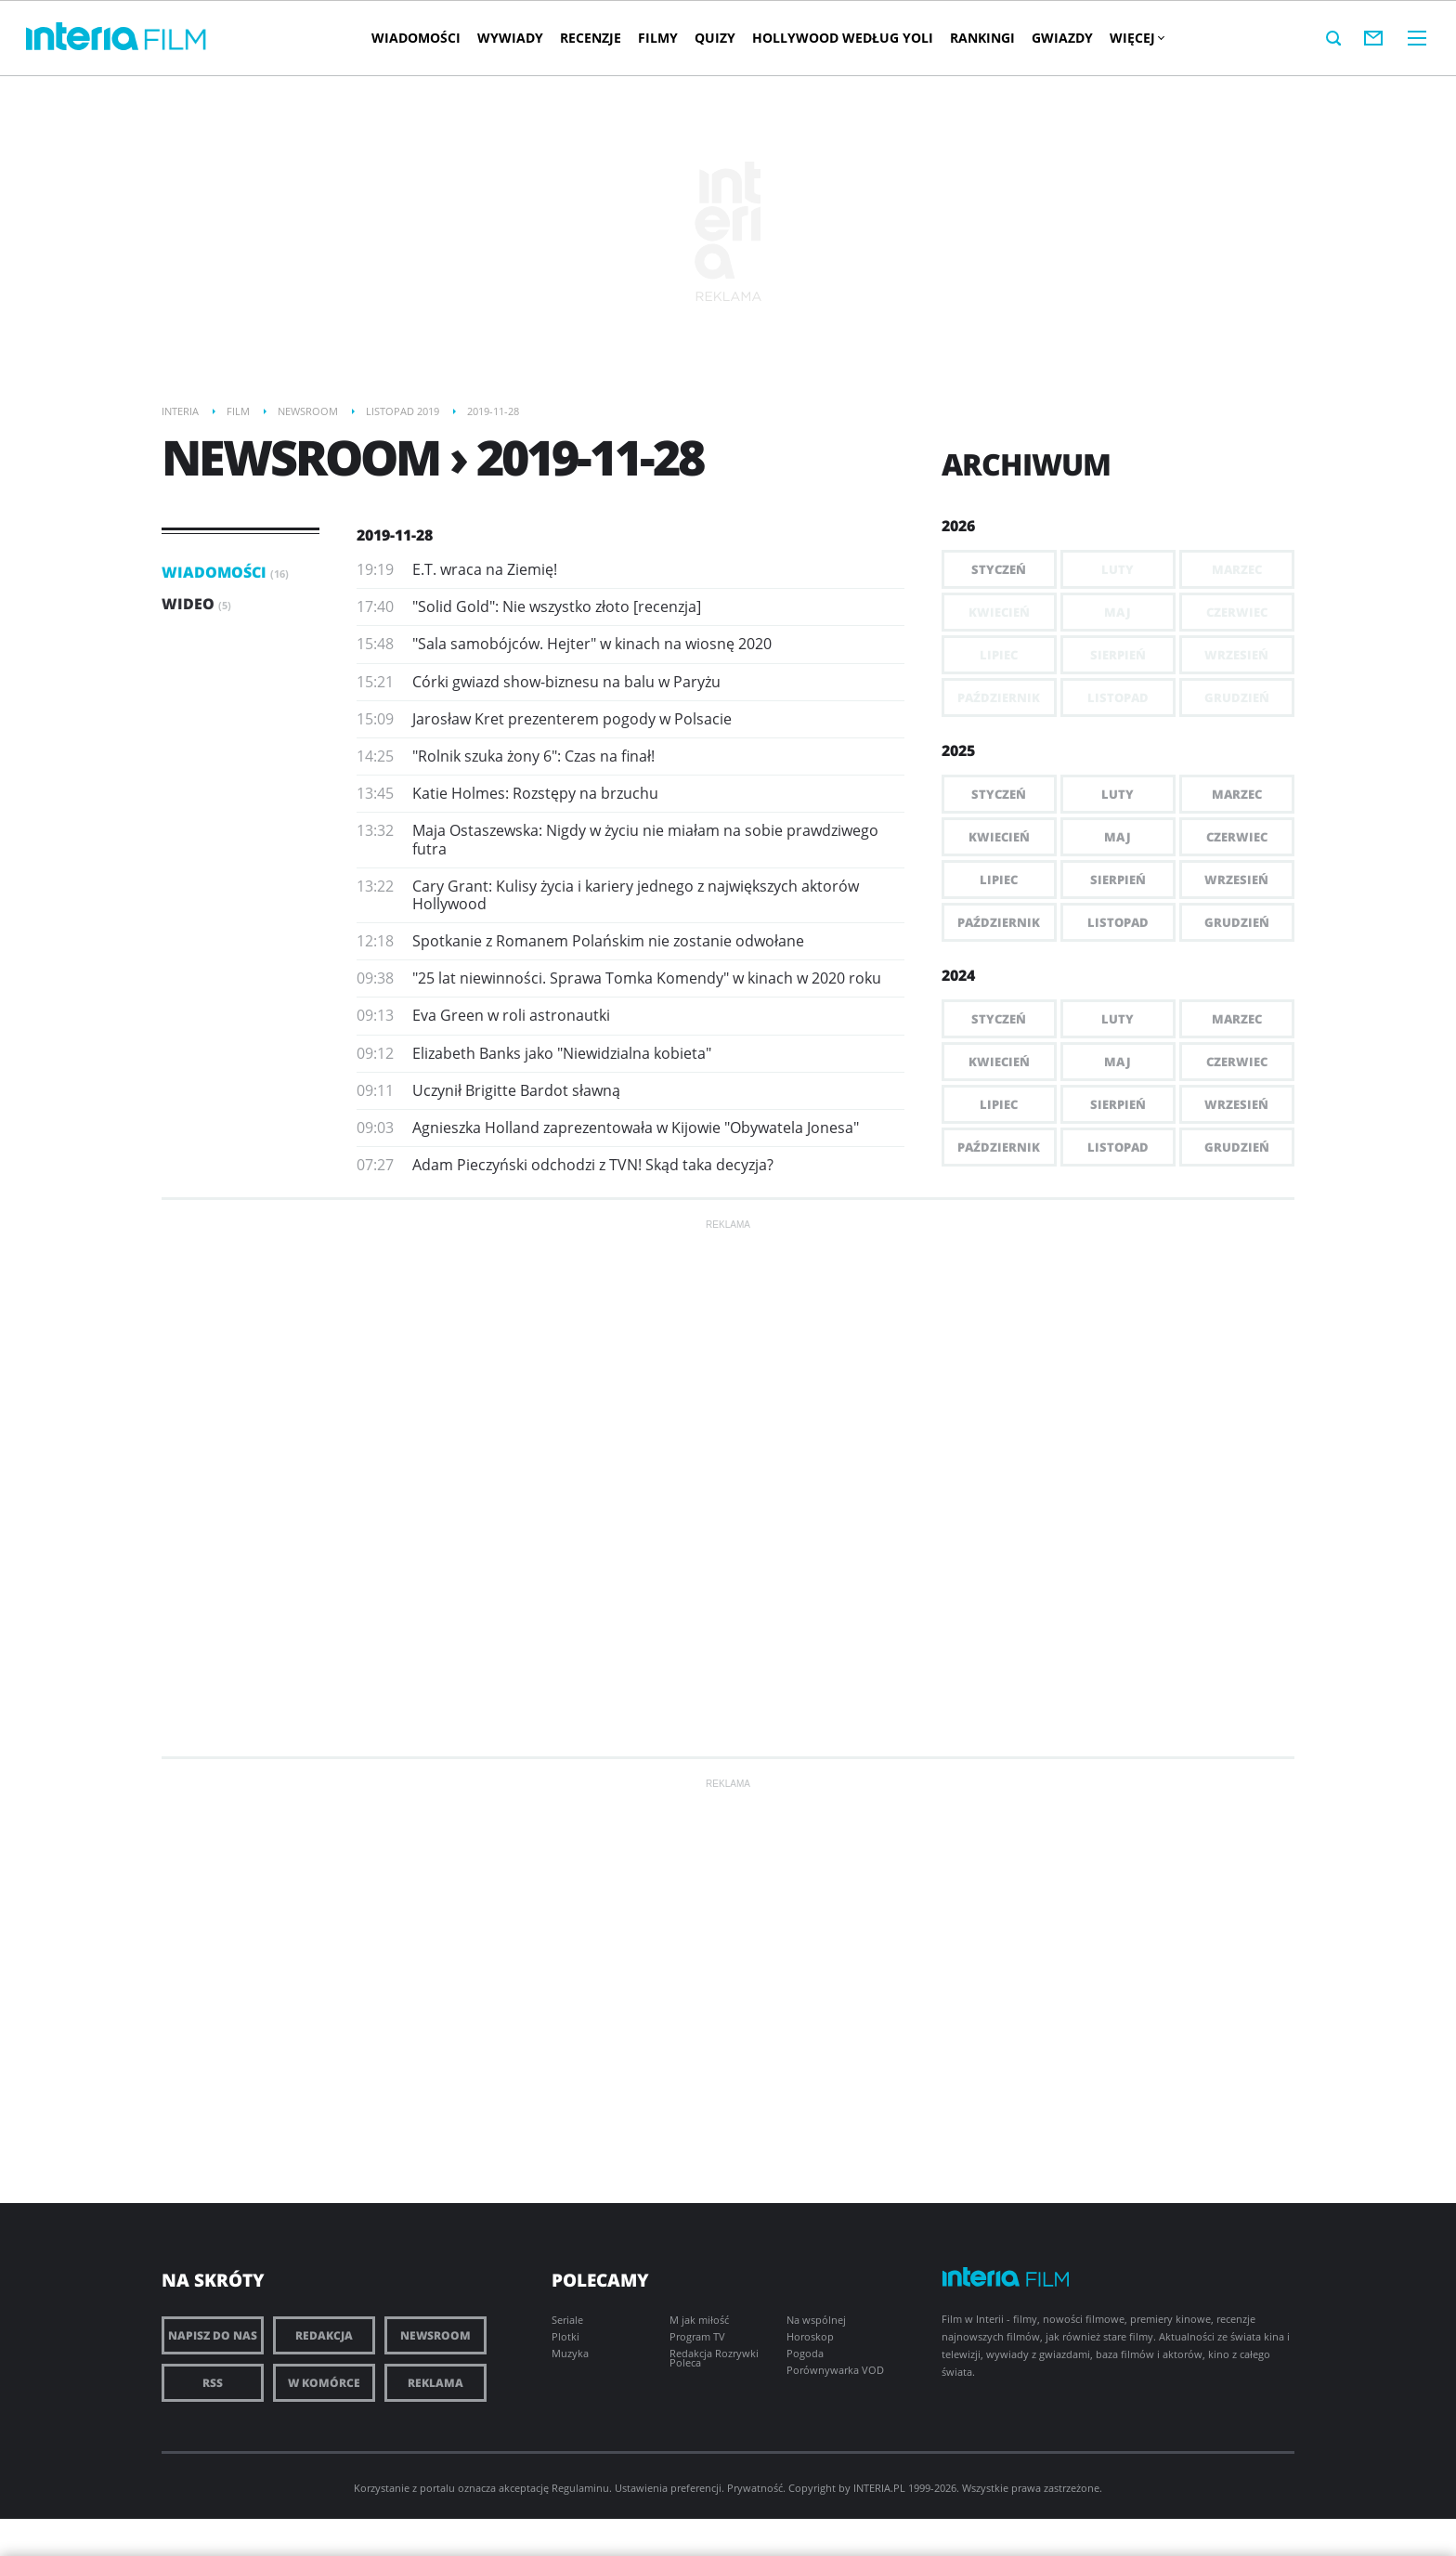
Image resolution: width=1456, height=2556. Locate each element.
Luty (1117, 794)
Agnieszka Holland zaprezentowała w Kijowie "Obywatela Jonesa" (635, 1127)
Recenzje (590, 37)
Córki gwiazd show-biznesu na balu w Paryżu (566, 682)
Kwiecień (999, 836)
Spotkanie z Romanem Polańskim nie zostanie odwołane (608, 941)
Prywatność (755, 2488)
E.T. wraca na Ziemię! (484, 569)
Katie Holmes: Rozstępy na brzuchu (535, 793)
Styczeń (998, 569)
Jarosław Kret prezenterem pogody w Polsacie (572, 719)
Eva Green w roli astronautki (511, 1015)
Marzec (1237, 794)
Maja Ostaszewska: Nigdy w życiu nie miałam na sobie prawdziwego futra (645, 839)
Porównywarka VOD (835, 2370)
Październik (998, 922)
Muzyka (570, 2353)
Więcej (1137, 37)
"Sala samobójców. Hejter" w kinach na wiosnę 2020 (592, 643)
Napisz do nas (212, 2335)
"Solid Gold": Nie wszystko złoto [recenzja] (556, 606)
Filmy (658, 37)
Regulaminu (580, 2488)
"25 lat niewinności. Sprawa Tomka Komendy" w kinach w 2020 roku (646, 978)
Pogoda (805, 2353)
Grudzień (1236, 922)
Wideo (196, 603)
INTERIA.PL (879, 2488)
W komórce (324, 2383)
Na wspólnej (816, 2320)
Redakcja (324, 2335)
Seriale (567, 2320)
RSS (212, 2383)
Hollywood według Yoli (842, 37)
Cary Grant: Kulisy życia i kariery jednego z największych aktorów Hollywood (635, 895)
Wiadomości (416, 37)
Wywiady (510, 37)
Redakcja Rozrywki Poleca (714, 2357)
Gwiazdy (1062, 37)
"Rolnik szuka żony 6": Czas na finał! (533, 756)
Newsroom (435, 2335)
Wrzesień (1236, 879)
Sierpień (1118, 879)
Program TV (697, 2336)
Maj (1117, 836)
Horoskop (810, 2336)
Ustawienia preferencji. (669, 2488)
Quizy (715, 37)
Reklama (435, 2383)
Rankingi (982, 37)
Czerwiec (1237, 836)
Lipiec (999, 879)
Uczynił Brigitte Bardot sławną (516, 1090)
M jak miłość (699, 2320)
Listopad (1118, 922)
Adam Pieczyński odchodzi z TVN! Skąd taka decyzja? (593, 1164)
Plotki (565, 2336)
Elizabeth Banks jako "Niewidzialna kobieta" (561, 1053)
